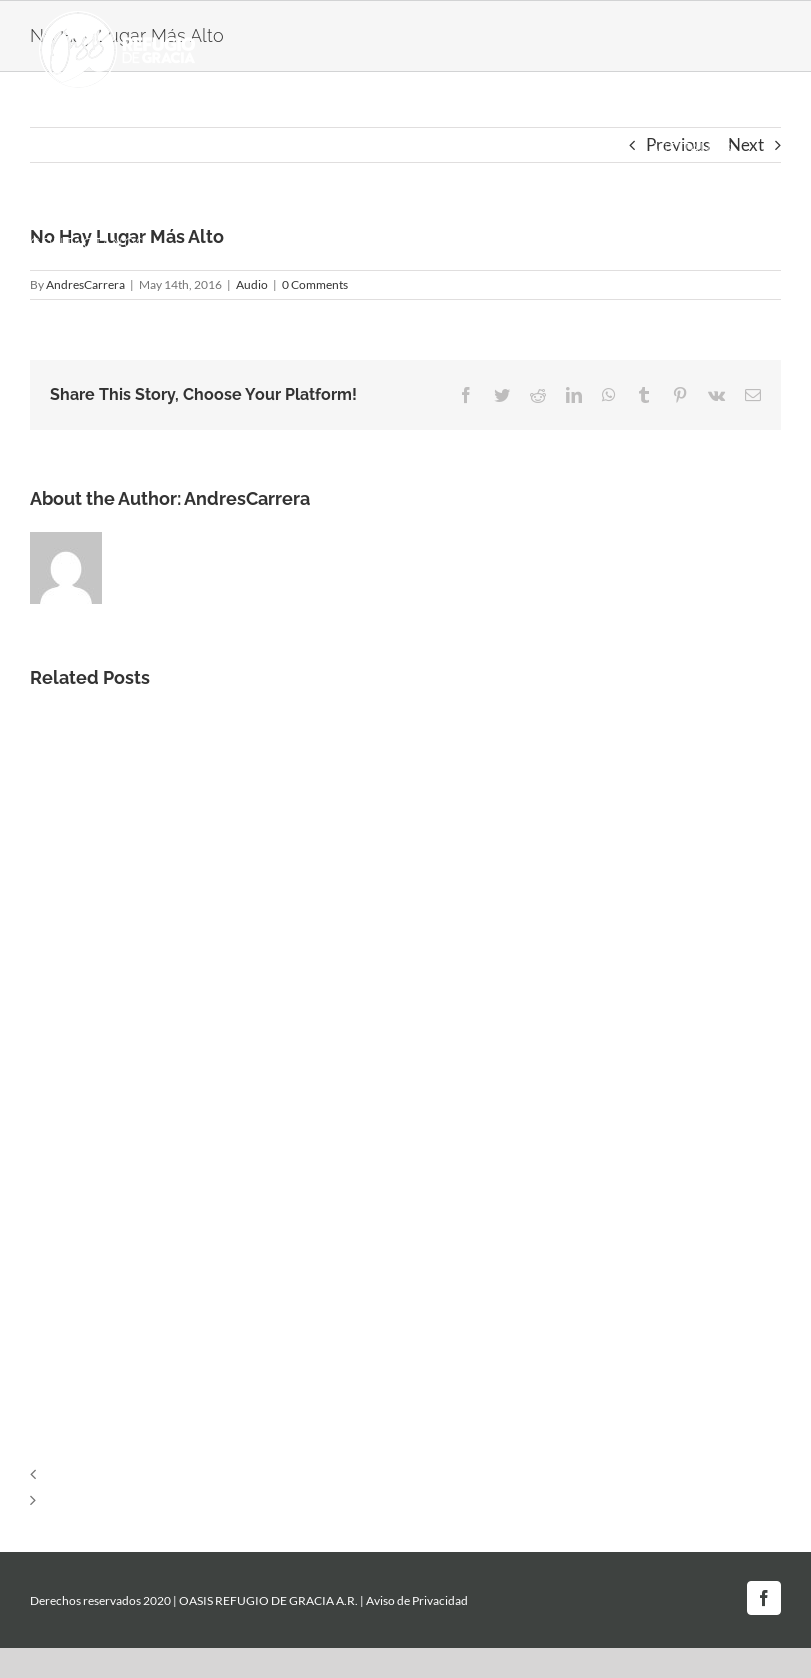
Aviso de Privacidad (417, 1600)
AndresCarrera (247, 498)
